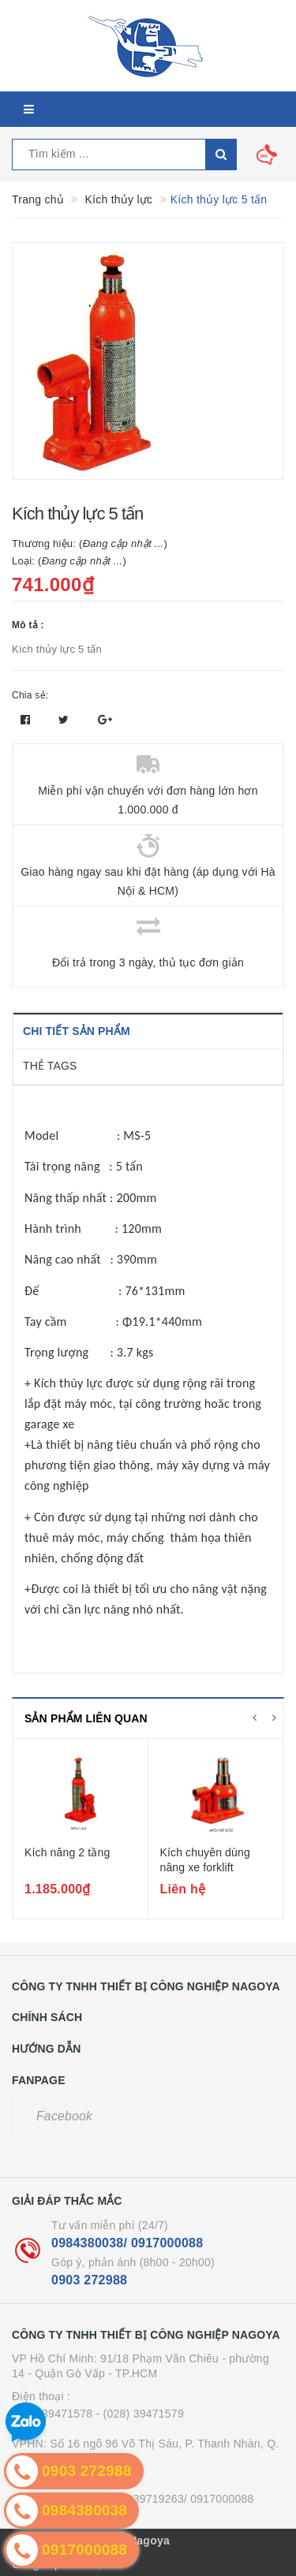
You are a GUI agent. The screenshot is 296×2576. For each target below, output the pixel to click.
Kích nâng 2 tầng (67, 1852)
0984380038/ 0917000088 (127, 2243)
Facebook (64, 2116)
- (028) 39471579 (140, 2413)
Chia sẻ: (30, 695)
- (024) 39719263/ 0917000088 (175, 2498)
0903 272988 (89, 2280)
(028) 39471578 (52, 2413)
